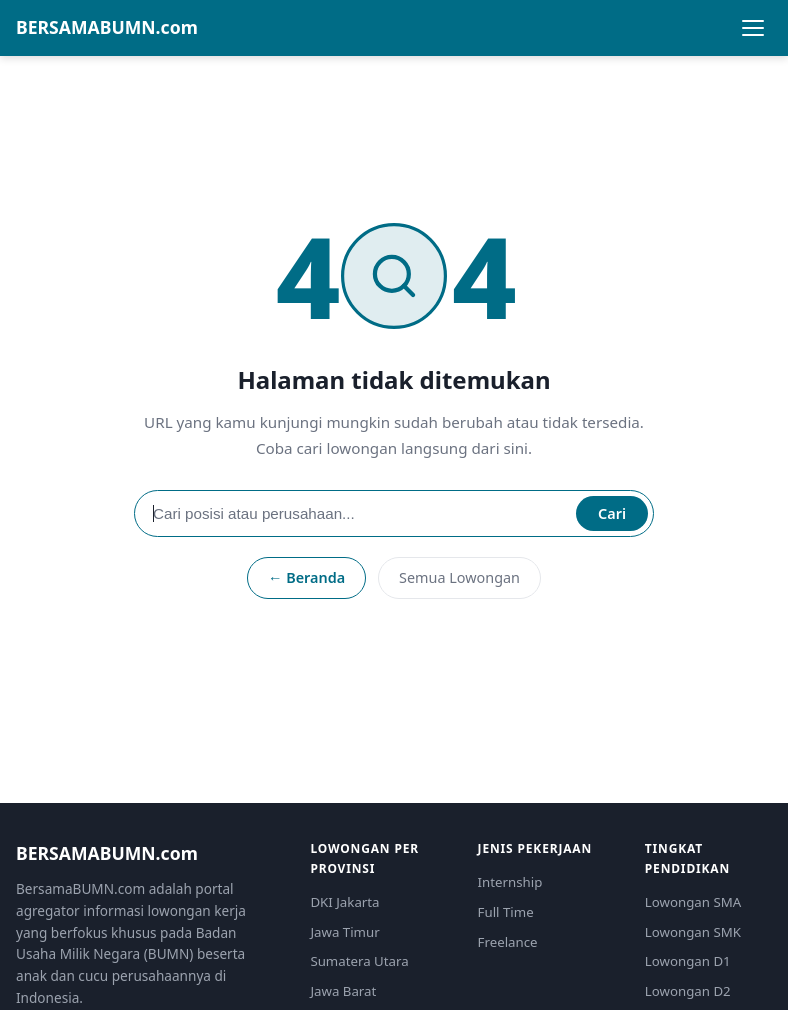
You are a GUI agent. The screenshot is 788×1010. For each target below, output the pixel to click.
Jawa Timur (344, 932)
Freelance (508, 942)
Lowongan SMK (693, 932)
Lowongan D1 (688, 961)
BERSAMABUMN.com (107, 27)
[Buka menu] (753, 28)
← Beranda (306, 577)
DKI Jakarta (344, 902)
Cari (612, 513)
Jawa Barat (343, 991)
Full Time (506, 912)
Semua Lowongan (459, 577)
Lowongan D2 (688, 991)
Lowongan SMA (693, 902)
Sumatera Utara (359, 961)
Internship (510, 882)
